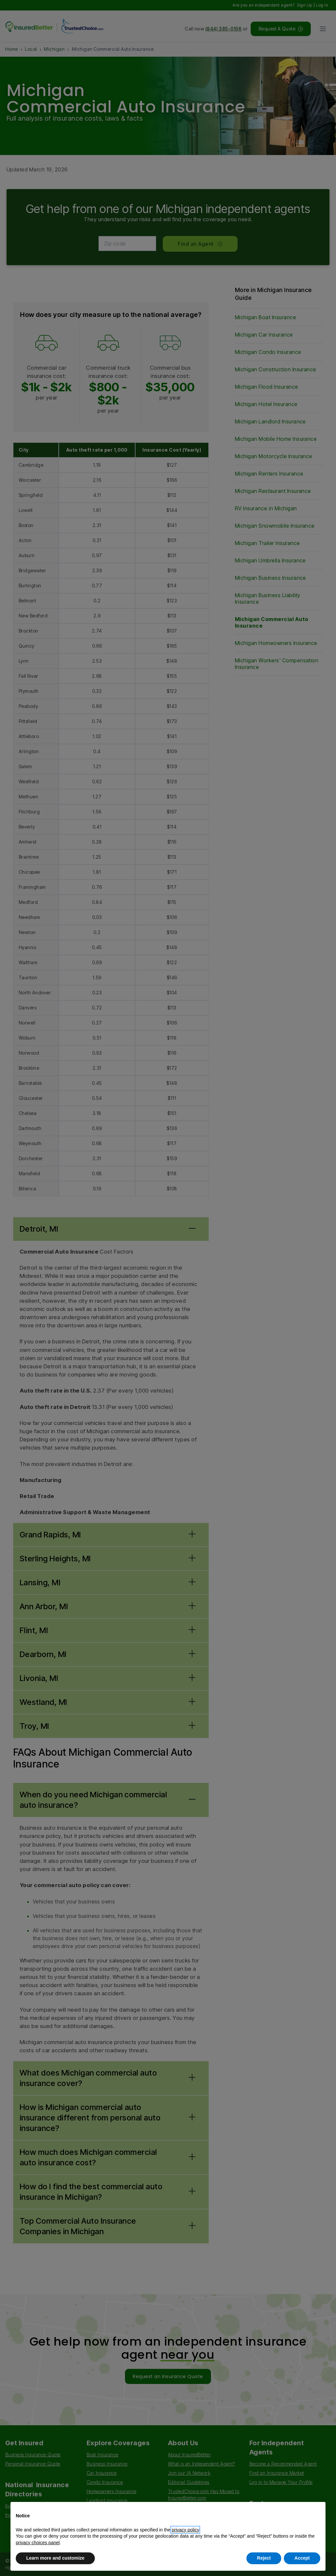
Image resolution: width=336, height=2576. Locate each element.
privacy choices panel (38, 2542)
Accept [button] (302, 2558)
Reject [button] (264, 2558)
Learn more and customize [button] (55, 2558)
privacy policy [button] (185, 2529)
